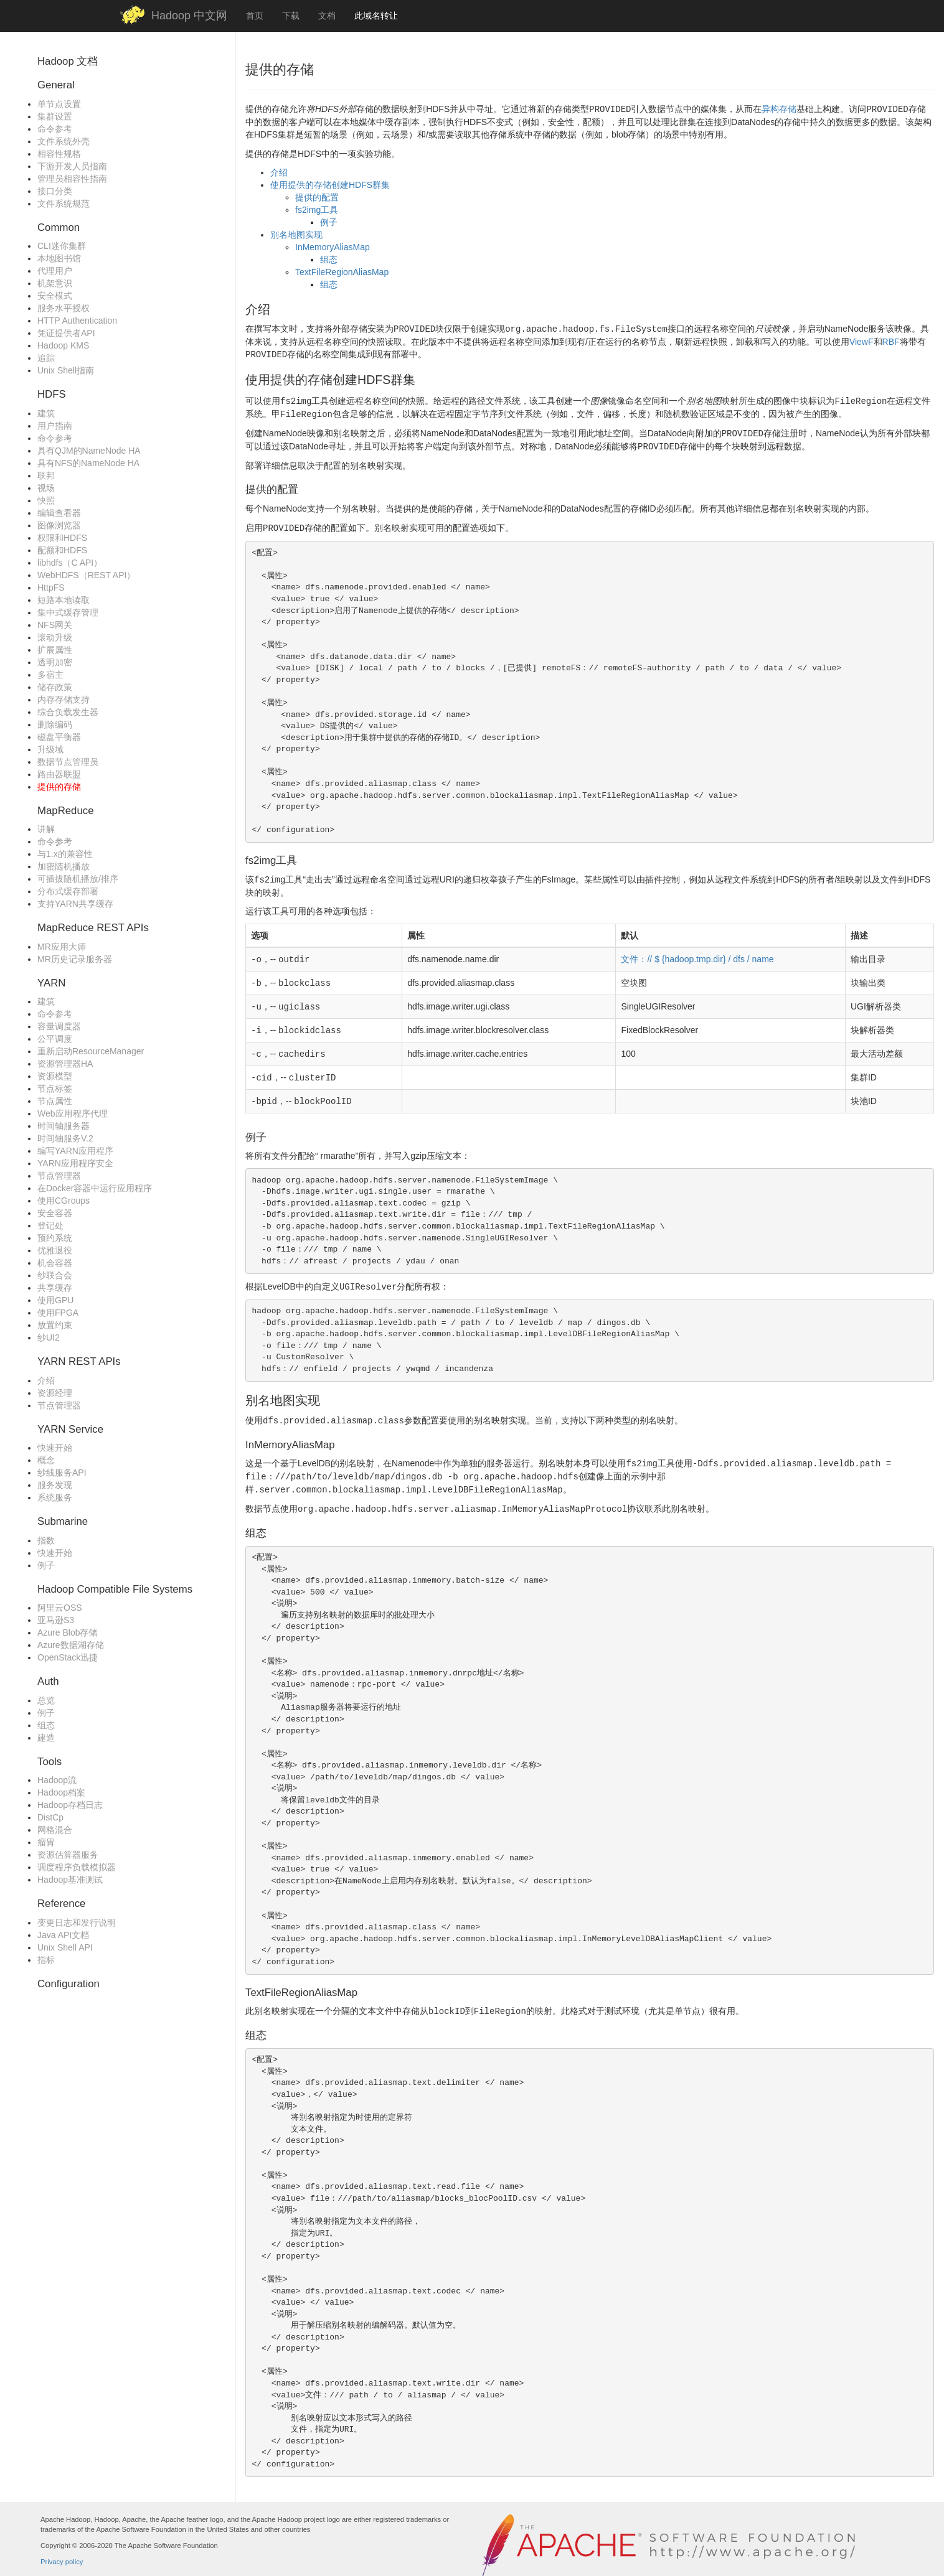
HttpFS (51, 587)
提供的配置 (317, 196)
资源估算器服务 (67, 1855)
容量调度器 (59, 1026)
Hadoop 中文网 (189, 15)
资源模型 (54, 1076)
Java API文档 (63, 1935)
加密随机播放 (63, 866)
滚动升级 (54, 637)
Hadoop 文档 (67, 61)
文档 (327, 16)
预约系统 (54, 1238)
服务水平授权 (63, 308)
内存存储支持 (63, 700)
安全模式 (54, 296)
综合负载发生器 (67, 712)
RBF (891, 340)
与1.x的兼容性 (65, 854)
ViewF (861, 340)
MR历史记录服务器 (74, 959)
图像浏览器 (59, 525)
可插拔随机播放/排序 (77, 879)
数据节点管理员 (67, 762)
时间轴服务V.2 (65, 1138)
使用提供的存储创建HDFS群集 (330, 184)
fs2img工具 (316, 208)
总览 (46, 1700)
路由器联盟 (59, 774)
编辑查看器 (59, 513)
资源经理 (54, 1393)
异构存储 (779, 109)
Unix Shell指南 (65, 370)
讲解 (46, 829)
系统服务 (54, 1497)
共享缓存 (54, 1288)
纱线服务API (62, 1473)
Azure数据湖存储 (70, 1645)
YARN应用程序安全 (75, 1163)
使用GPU (55, 1300)
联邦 (46, 475)
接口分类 (54, 191)
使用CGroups (63, 1201)
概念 (46, 1460)
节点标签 (54, 1089)
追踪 (46, 358)
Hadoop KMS (63, 345)
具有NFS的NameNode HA (88, 463)
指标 (46, 1960)
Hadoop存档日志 (70, 1805)
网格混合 (54, 1830)
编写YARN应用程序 (75, 1151)
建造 (46, 1738)
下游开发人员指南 (72, 166)
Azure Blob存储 (67, 1632)
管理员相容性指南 (72, 179)
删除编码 (54, 724)
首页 (254, 16)
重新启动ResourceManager (90, 1051)
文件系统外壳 (63, 141)
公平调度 (54, 1039)
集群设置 (54, 116)
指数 (46, 1540)
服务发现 (54, 1485)
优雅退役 (54, 1250)
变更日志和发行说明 (76, 1922)
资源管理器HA (65, 1064)
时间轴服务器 (63, 1126)
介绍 (46, 1380)
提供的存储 (59, 787)
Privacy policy (61, 2545)
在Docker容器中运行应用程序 (94, 1188)
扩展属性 (54, 650)
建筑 (46, 413)
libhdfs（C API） (69, 563)
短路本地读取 (63, 600)
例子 (46, 1565)
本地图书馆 (59, 258)
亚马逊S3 (55, 1620)
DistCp (50, 1817)
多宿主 (50, 675)
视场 (46, 488)
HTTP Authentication (77, 321)
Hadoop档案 (61, 1792)
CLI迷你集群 (61, 246)
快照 (46, 500)
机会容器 (54, 1263)
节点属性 (54, 1101)
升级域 (50, 749)
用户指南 (54, 426)
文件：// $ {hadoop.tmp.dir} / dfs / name (697, 952)
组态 (46, 1725)
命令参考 (54, 129)
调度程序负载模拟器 (76, 1867)
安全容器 (54, 1213)
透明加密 (54, 662)
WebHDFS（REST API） (86, 575)
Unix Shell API (65, 1947)
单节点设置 (59, 104)
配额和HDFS (62, 550)
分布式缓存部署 (67, 891)
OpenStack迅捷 (67, 1657)
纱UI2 (48, 1337)
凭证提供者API (66, 333)
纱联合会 (54, 1275)
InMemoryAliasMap (332, 246)
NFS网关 (54, 625)
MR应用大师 (61, 947)
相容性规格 (59, 154)
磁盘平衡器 (59, 737)
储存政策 (54, 687)
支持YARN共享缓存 (75, 904)
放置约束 (54, 1325)
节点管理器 (59, 1176)
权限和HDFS (62, 538)
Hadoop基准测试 (70, 1880)
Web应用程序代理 (72, 1113)
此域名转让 (376, 16)
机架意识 (54, 283)
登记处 (50, 1225)
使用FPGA (57, 1313)
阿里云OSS (59, 1608)
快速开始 (54, 1448)
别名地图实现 (296, 233)
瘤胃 (46, 1842)
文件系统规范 (63, 203)
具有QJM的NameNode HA (89, 451)
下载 (291, 16)
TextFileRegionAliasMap (342, 271)
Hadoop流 (57, 1780)
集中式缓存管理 (67, 612)
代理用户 (54, 271)
